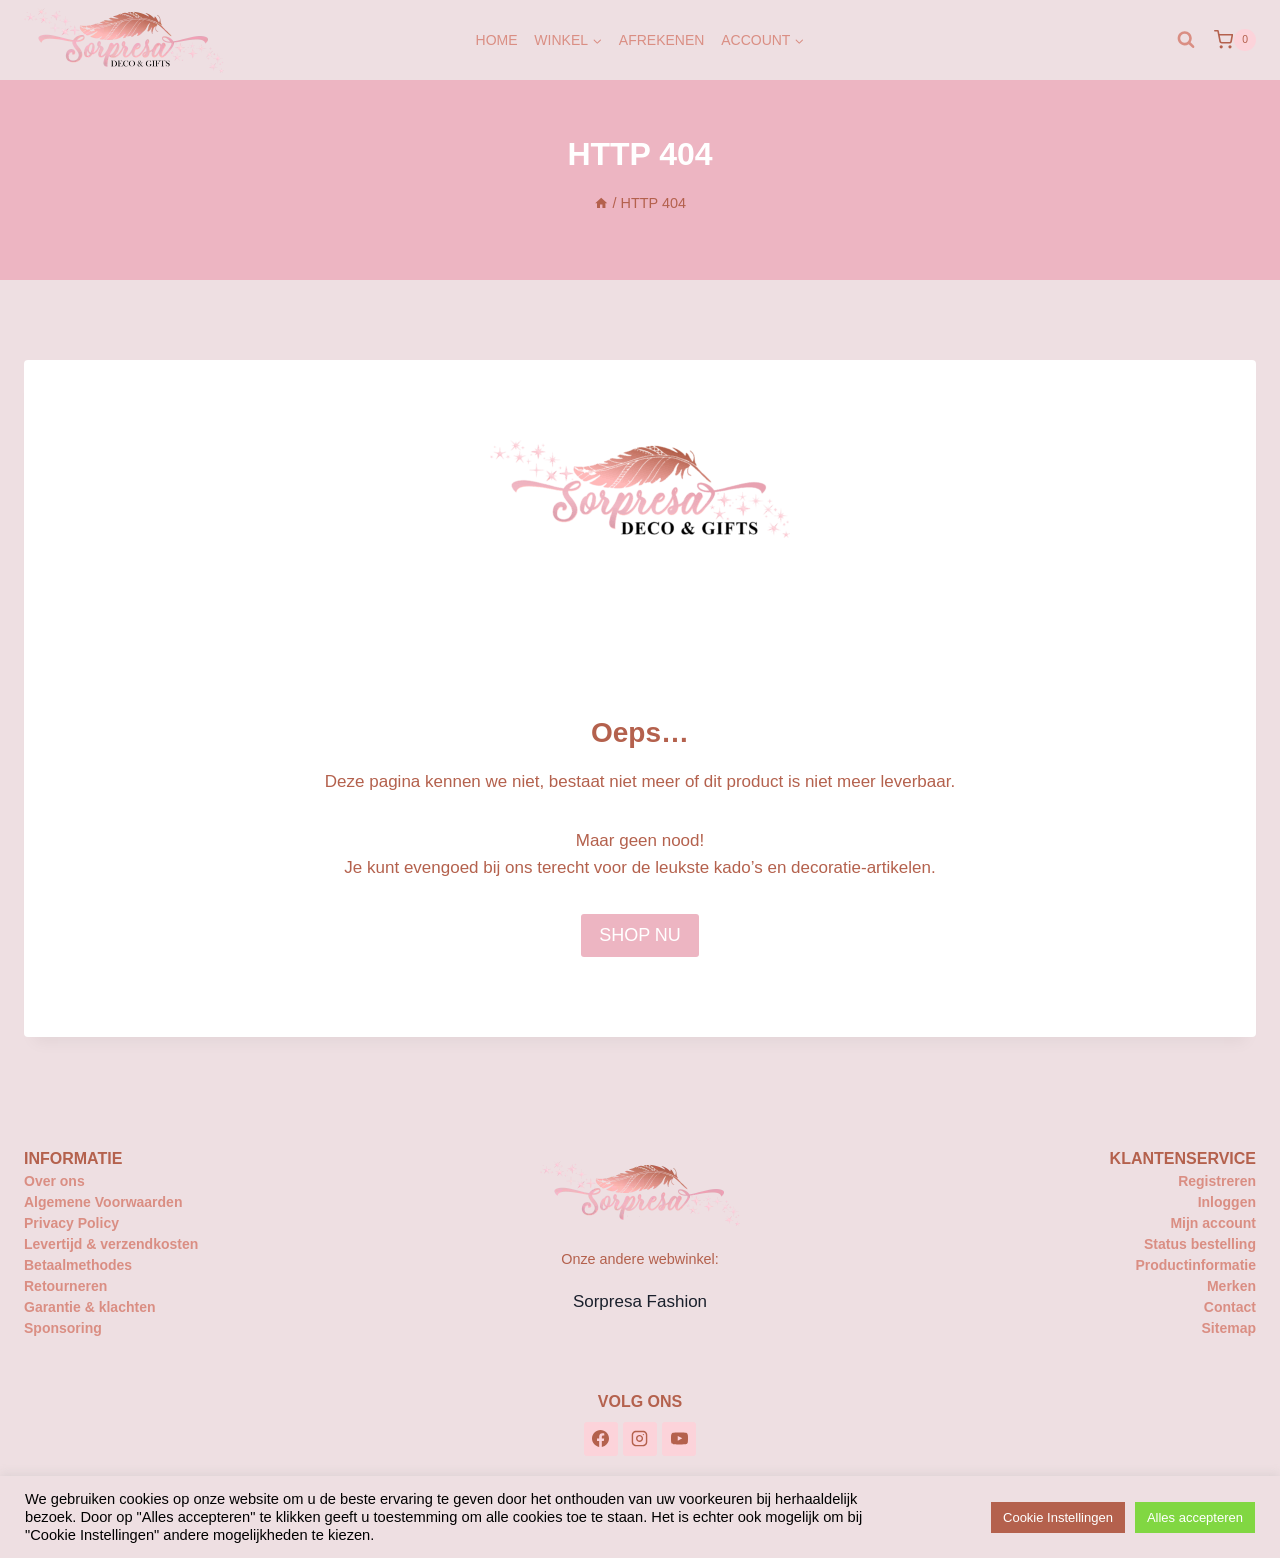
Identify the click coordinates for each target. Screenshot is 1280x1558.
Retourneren (65, 1286)
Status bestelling (1200, 1244)
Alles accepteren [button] (1195, 1517)
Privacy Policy (71, 1223)
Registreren (1217, 1181)
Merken (1231, 1286)
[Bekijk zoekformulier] (1186, 40)
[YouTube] (679, 1439)
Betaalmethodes (78, 1265)
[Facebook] (601, 1439)
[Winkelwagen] (1235, 40)
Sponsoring (63, 1328)
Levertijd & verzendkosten (111, 1244)
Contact (1230, 1307)
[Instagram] (640, 1439)
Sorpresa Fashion (640, 1301)
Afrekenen (662, 40)
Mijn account (1213, 1223)
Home (497, 40)
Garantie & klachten (90, 1307)
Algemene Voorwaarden (103, 1202)
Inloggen (1227, 1202)
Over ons (54, 1181)
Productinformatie (1195, 1265)
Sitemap (1229, 1328)
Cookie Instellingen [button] (1058, 1517)
